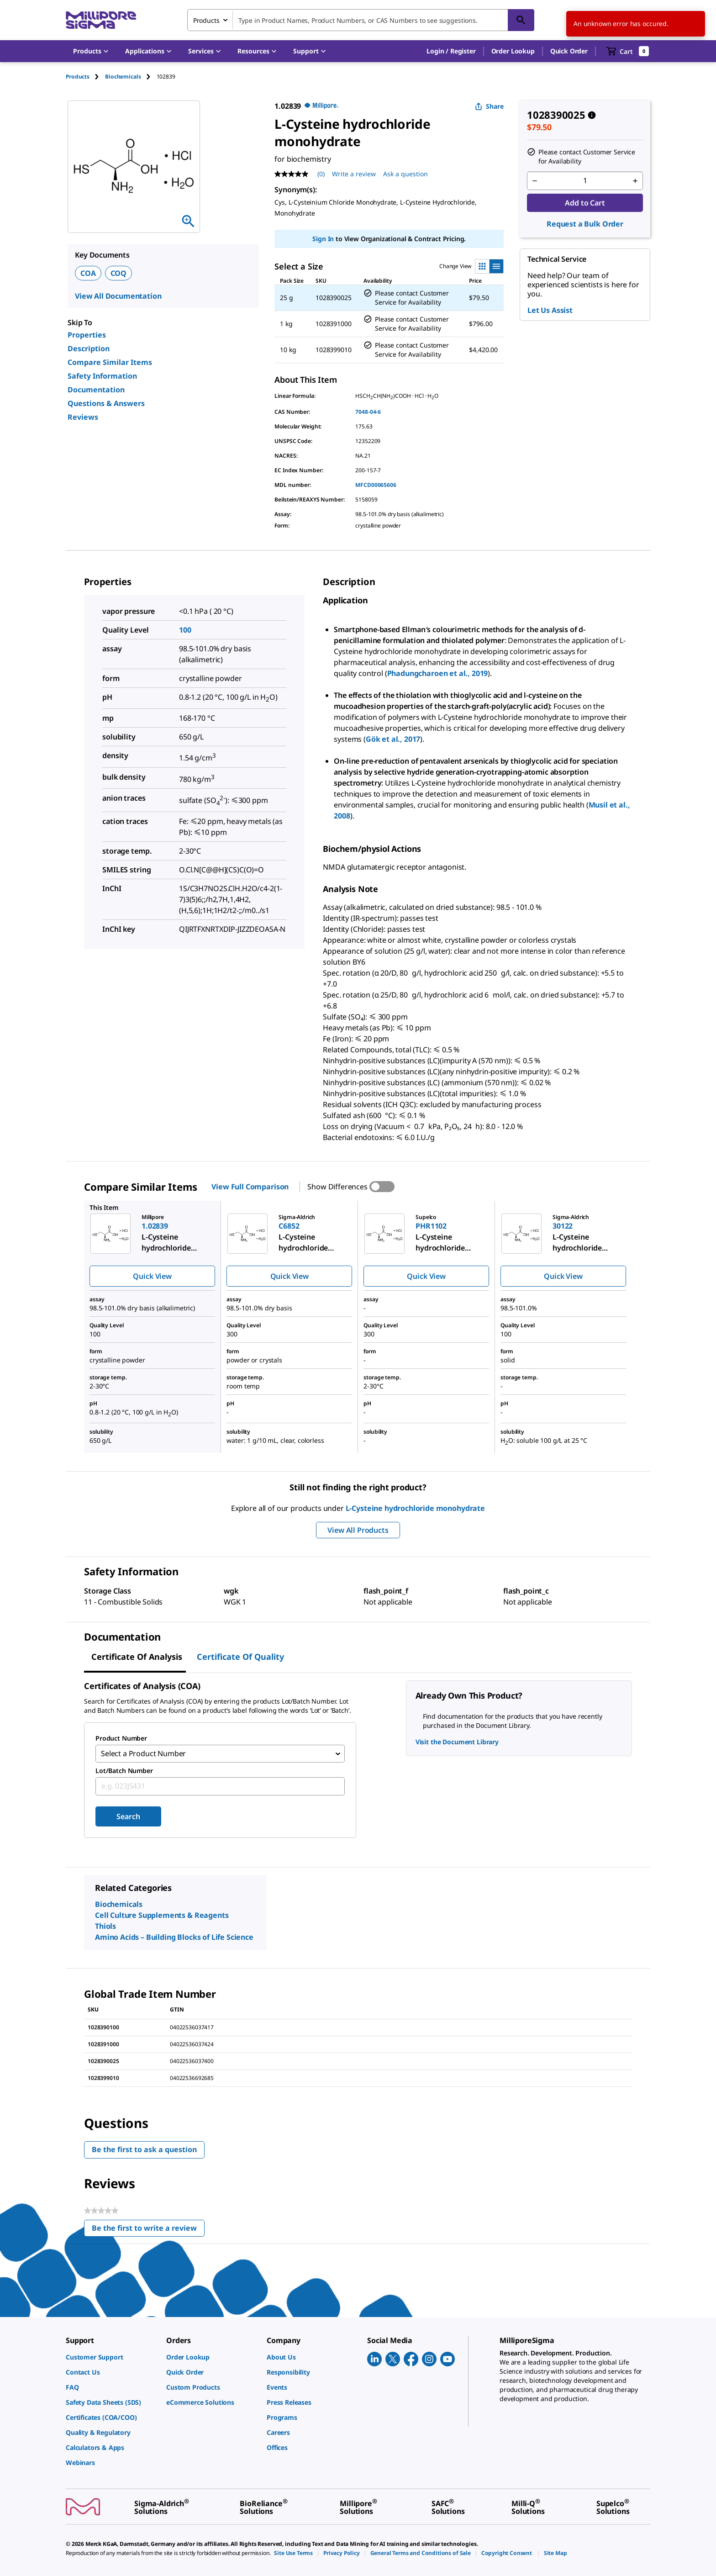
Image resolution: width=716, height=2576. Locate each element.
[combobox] (360, 20)
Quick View (152, 1276)
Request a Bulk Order (585, 223)
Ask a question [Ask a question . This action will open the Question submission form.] (405, 173)
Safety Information (102, 376)
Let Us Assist (550, 310)
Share (489, 106)
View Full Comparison (250, 1186)
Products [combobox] (206, 20)
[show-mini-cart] (627, 51)
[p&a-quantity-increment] (635, 181)
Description (89, 348)
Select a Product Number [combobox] (143, 1754)
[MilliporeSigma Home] (101, 20)
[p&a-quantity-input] (585, 181)
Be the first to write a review (148, 2230)
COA (88, 273)
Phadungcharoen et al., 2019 (437, 673)
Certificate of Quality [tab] (240, 1656)
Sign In (323, 238)
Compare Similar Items (110, 362)
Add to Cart (585, 203)
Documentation (96, 390)
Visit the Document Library (457, 1741)
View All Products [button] (357, 1530)
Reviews (83, 417)
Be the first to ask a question (144, 2150)
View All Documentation (118, 296)
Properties (87, 335)
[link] (111, 2357)
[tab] (85, 76)
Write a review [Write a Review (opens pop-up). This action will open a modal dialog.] (354, 173)
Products (78, 76)
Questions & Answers (106, 403)
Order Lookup (513, 51)
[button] (450, 51)
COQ (119, 273)
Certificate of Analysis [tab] (136, 1656)
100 (185, 630)
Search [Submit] (128, 1817)
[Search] (521, 20)
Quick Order (569, 51)
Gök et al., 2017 (393, 739)
